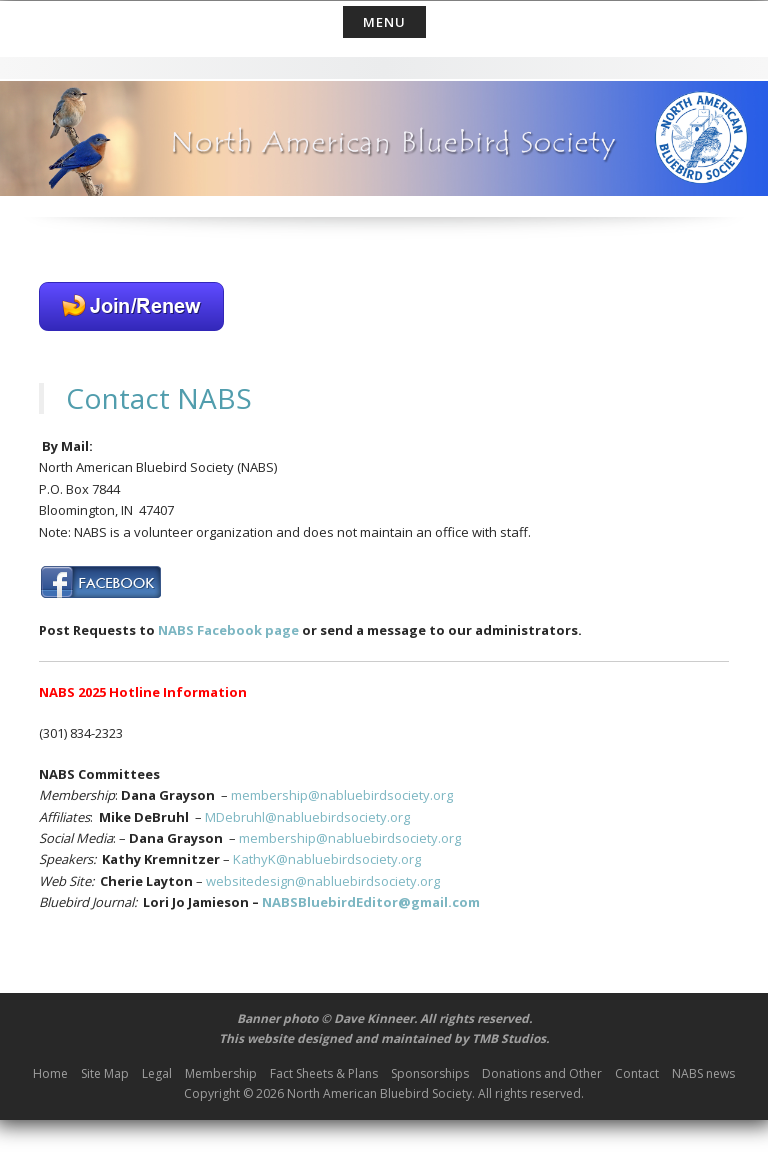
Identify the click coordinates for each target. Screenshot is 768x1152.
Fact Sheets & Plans (324, 1073)
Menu (384, 22)
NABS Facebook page (227, 630)
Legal (157, 1073)
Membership (221, 1073)
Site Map (105, 1073)
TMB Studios (509, 1038)
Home (50, 1073)
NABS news (703, 1073)
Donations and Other (542, 1073)
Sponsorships (430, 1073)
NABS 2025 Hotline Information (143, 692)
